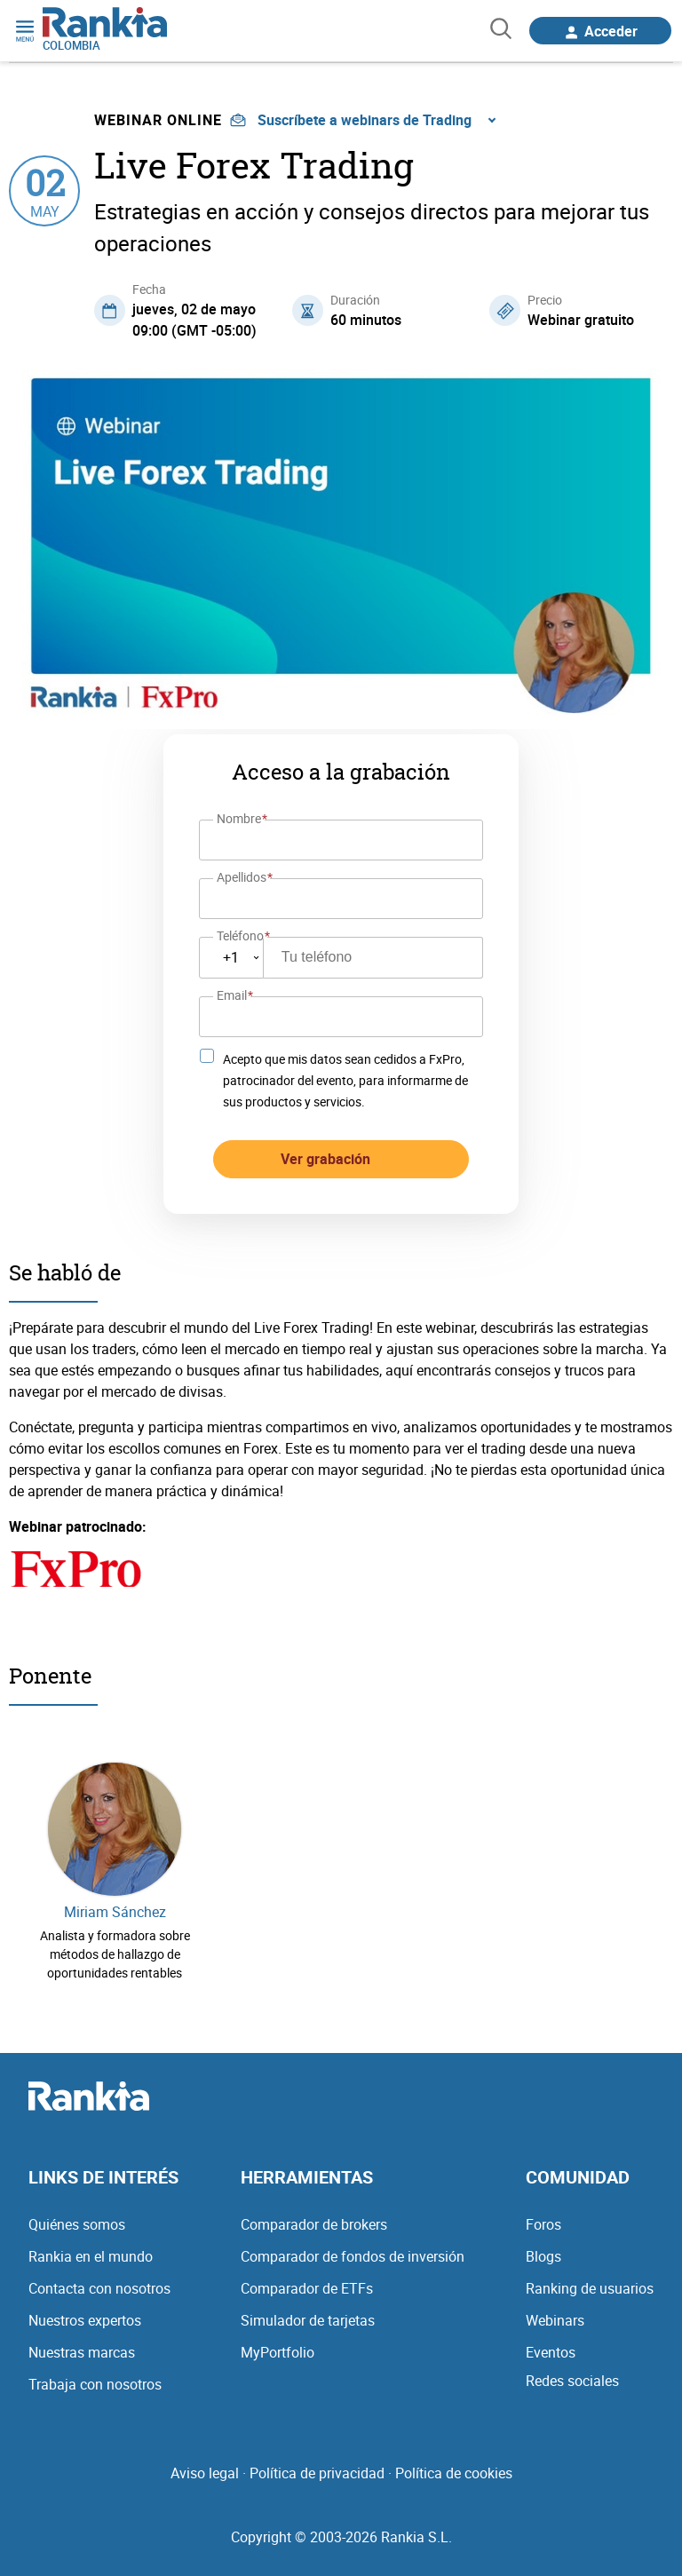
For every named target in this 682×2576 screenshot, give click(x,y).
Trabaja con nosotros (95, 2384)
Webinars (555, 2320)
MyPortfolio (277, 2352)
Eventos (550, 2352)
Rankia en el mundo (90, 2256)
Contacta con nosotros (99, 2288)
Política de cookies (453, 2473)
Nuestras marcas (81, 2352)
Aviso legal (204, 2473)
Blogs (543, 2256)
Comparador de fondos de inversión (352, 2256)
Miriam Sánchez (115, 1912)
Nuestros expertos (84, 2320)
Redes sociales (572, 2380)
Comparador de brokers (314, 2224)
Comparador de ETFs (307, 2288)
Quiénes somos (76, 2224)
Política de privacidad (317, 2473)
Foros (543, 2224)
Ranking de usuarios (590, 2288)
